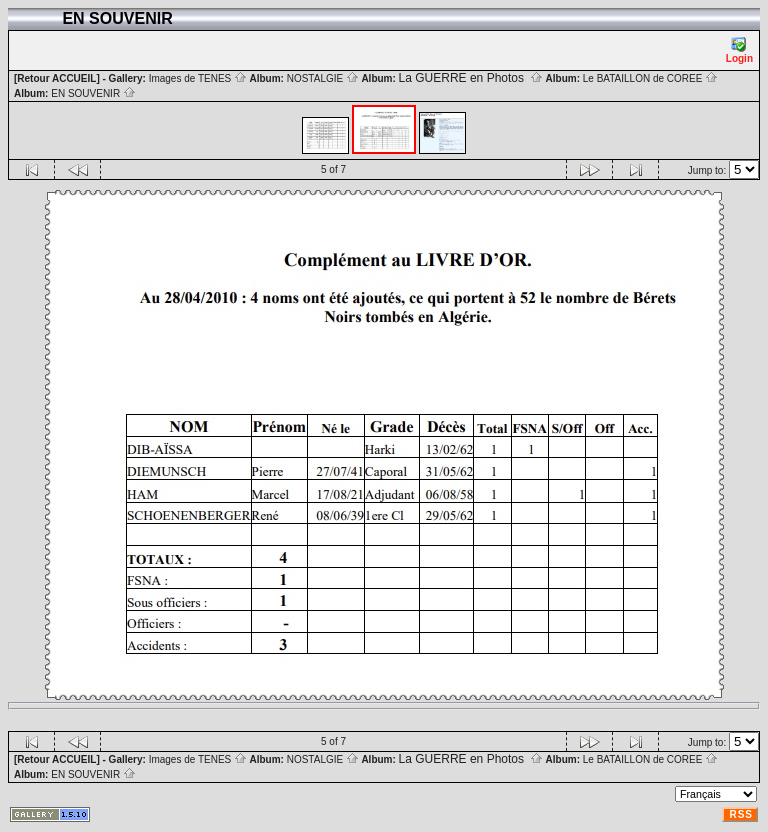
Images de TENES (198, 78)
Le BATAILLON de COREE (650, 78)
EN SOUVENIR (93, 93)
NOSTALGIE (323, 78)
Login (739, 50)
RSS (741, 814)
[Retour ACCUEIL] (57, 78)
